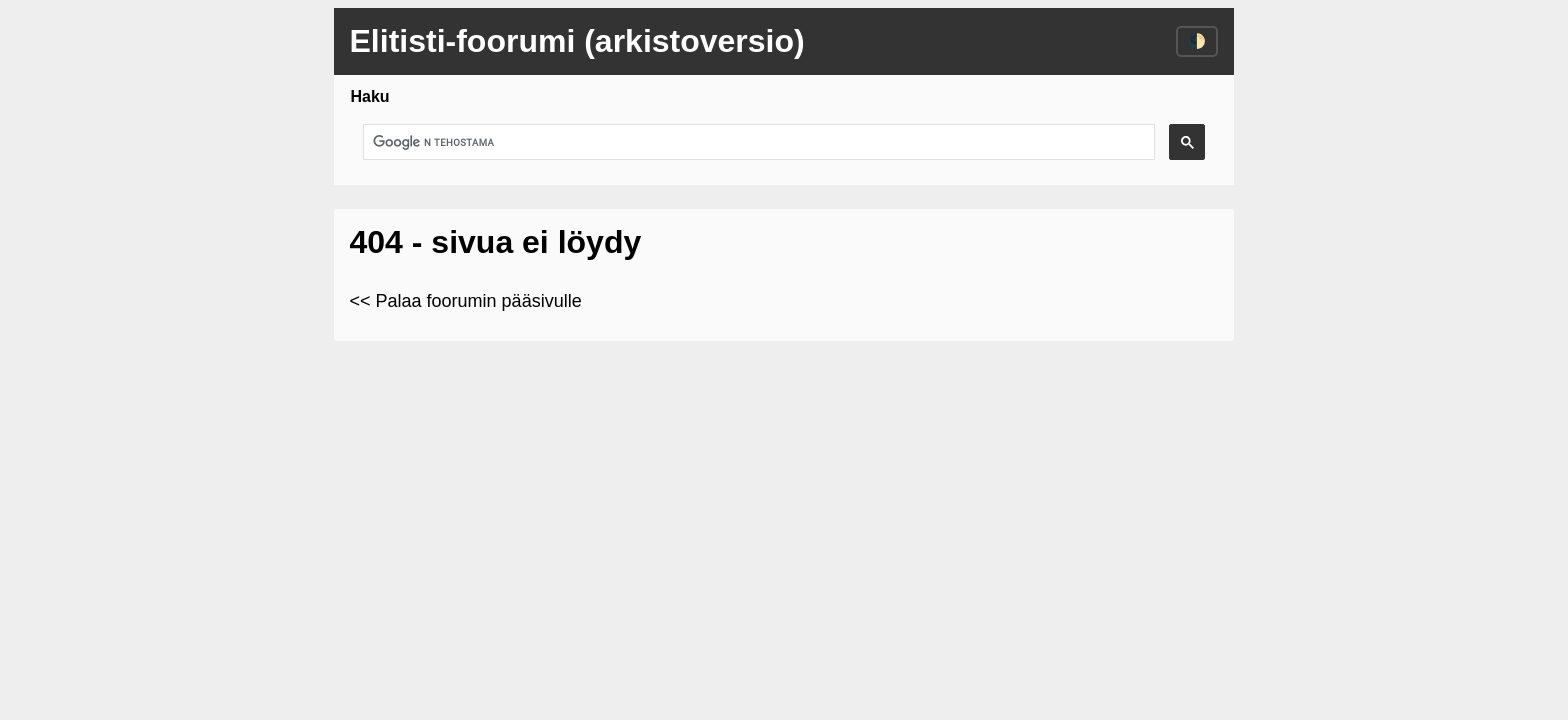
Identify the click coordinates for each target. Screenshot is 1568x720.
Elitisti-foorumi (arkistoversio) (577, 41)
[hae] (757, 143)
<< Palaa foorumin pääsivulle (466, 301)
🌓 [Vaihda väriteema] (1197, 41)
